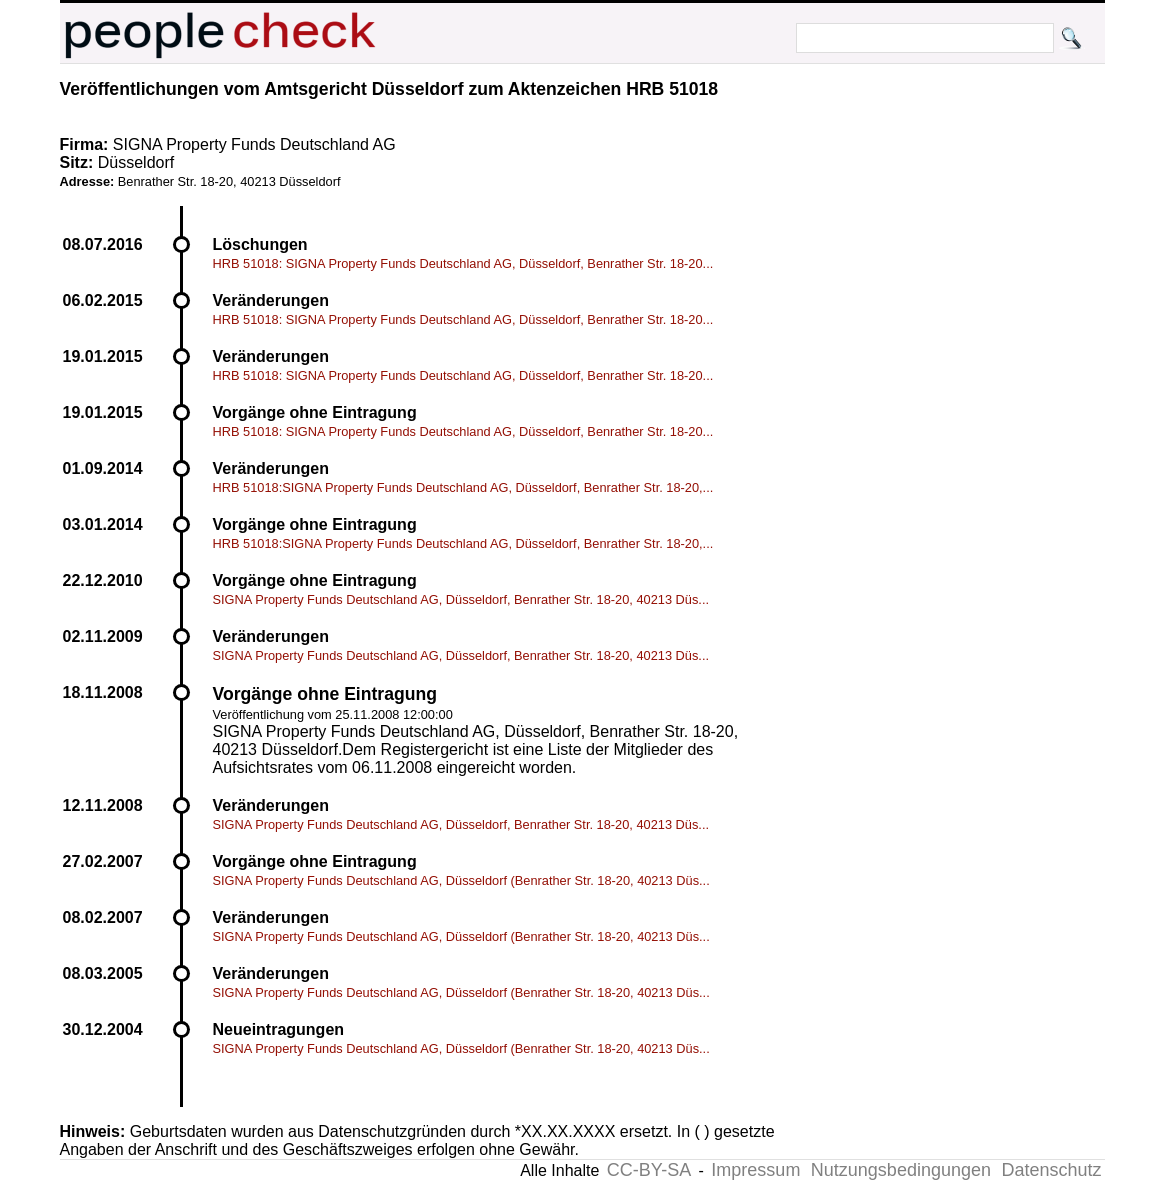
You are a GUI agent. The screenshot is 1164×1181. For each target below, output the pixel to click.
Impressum (755, 1170)
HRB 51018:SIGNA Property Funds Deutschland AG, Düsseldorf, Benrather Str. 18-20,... (463, 487)
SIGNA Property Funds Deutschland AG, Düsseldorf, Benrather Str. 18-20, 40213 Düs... (461, 599)
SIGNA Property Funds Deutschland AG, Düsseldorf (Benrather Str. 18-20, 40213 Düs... (461, 880)
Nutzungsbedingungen (901, 1170)
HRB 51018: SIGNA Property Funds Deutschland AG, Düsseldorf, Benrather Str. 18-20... (463, 263)
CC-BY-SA (649, 1170)
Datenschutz (1051, 1170)
